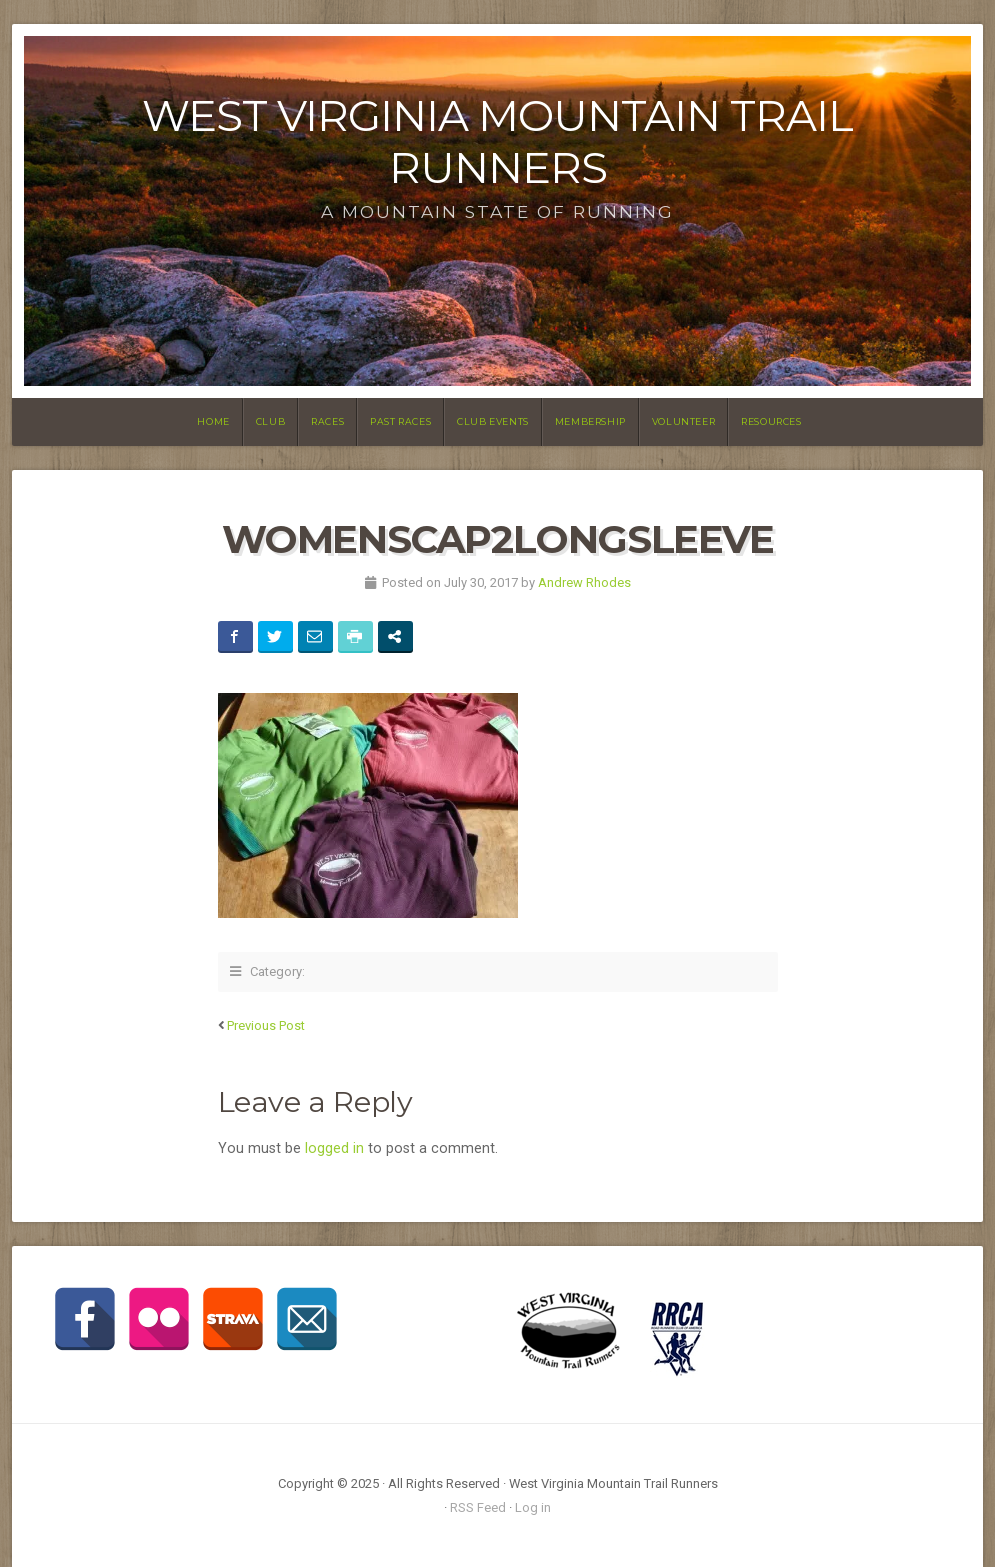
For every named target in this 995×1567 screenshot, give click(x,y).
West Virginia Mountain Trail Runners (497, 141)
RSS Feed (478, 1507)
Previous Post (266, 1025)
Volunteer (683, 421)
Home (213, 421)
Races (327, 421)
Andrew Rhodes (584, 582)
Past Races (400, 421)
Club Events (493, 421)
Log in (533, 1507)
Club (270, 421)
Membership (590, 421)
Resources (771, 421)
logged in (334, 1148)
